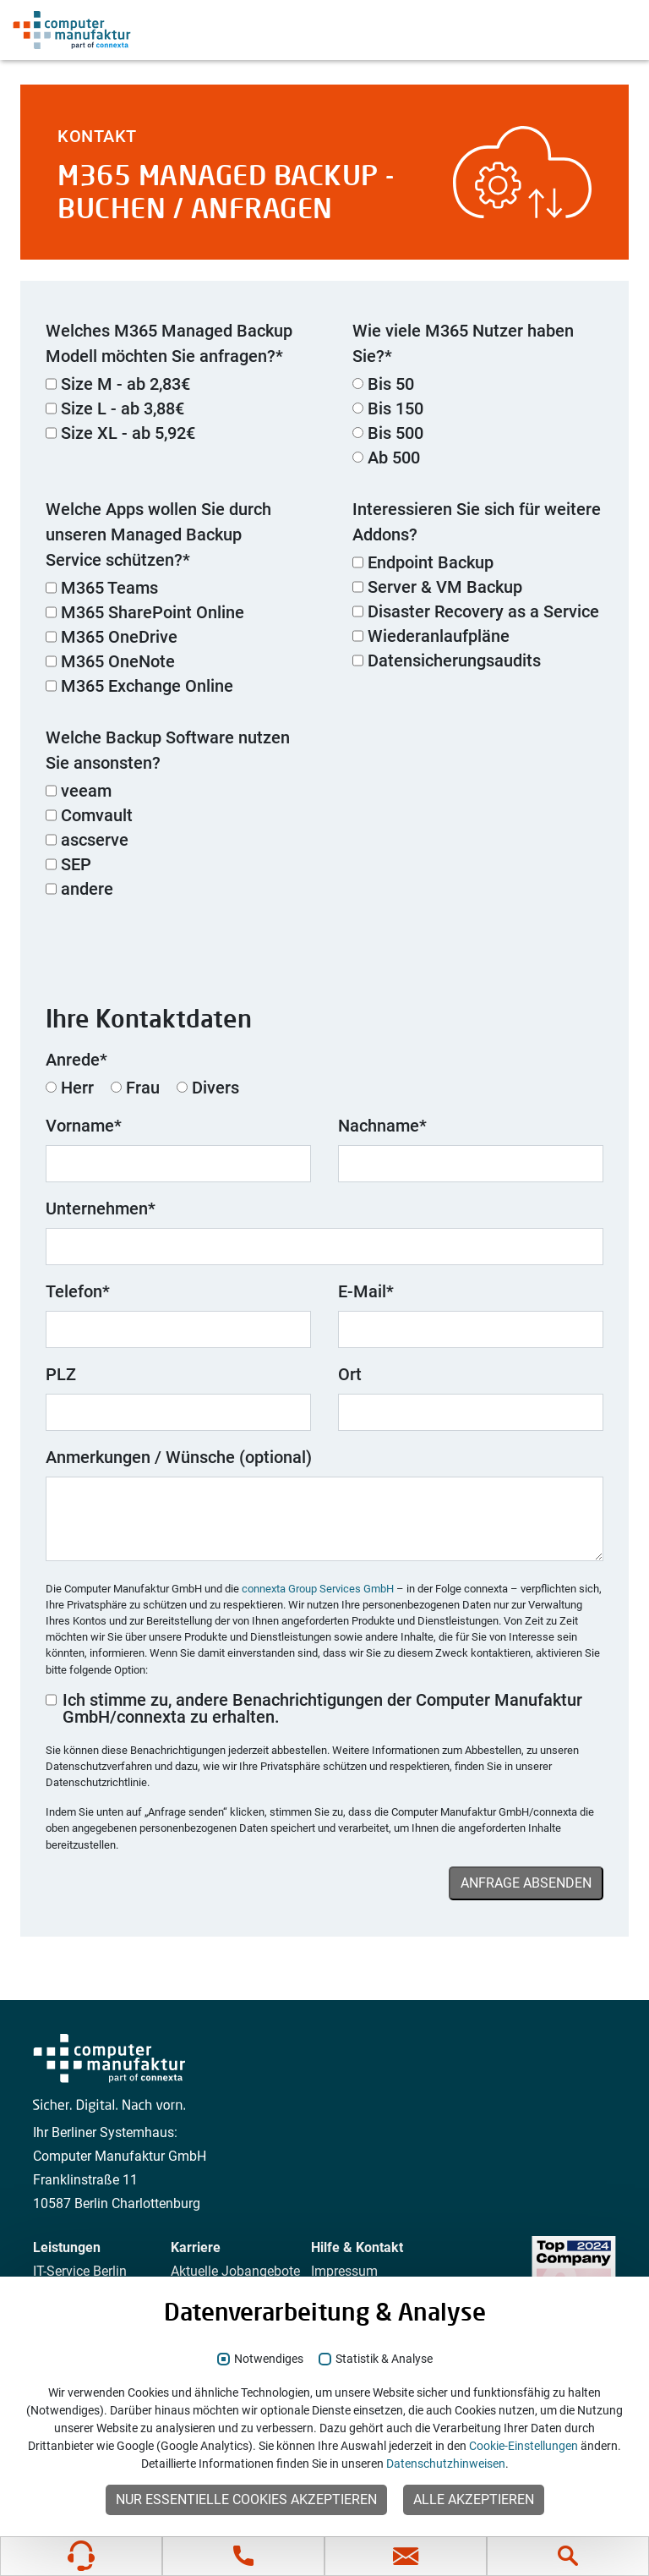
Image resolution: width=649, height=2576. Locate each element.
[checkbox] (171, 410)
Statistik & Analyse (384, 2359)
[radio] (477, 385)
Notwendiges (268, 2359)
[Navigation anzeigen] (613, 30)
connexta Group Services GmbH (318, 1588)
